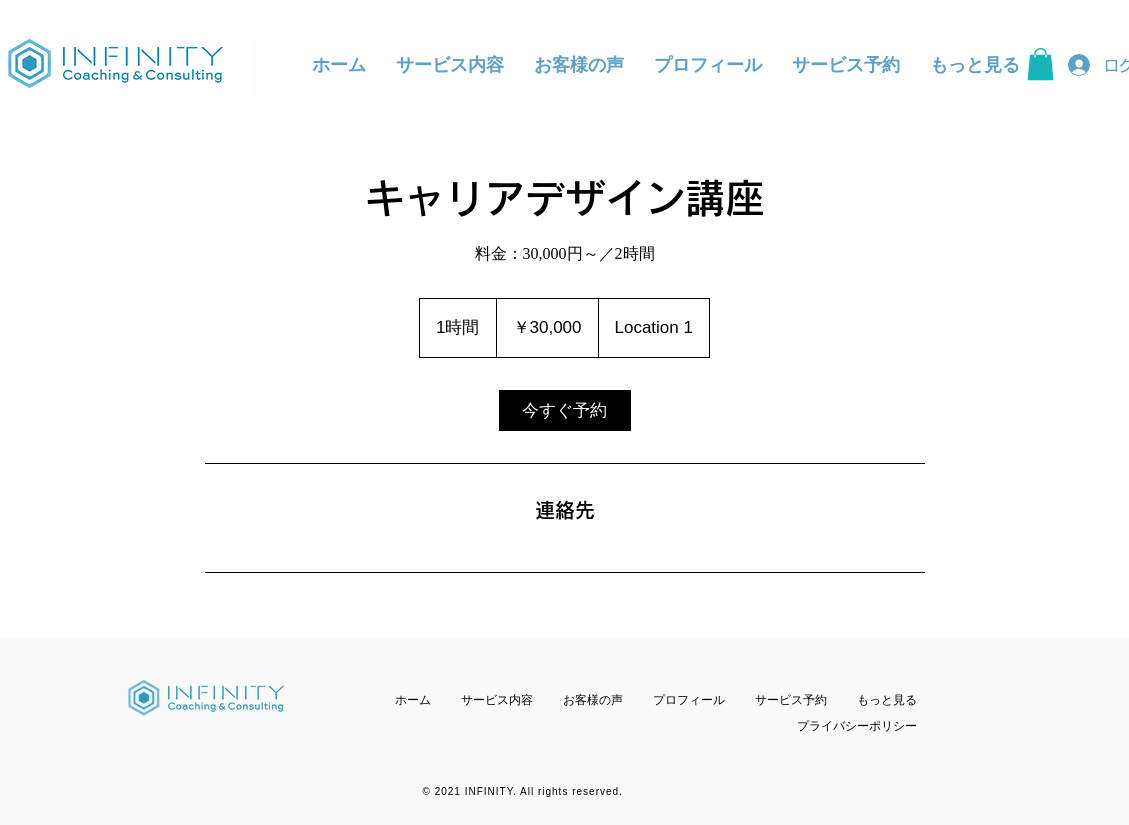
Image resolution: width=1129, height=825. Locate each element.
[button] (1040, 64)
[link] (565, 410)
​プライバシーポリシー (857, 726)
